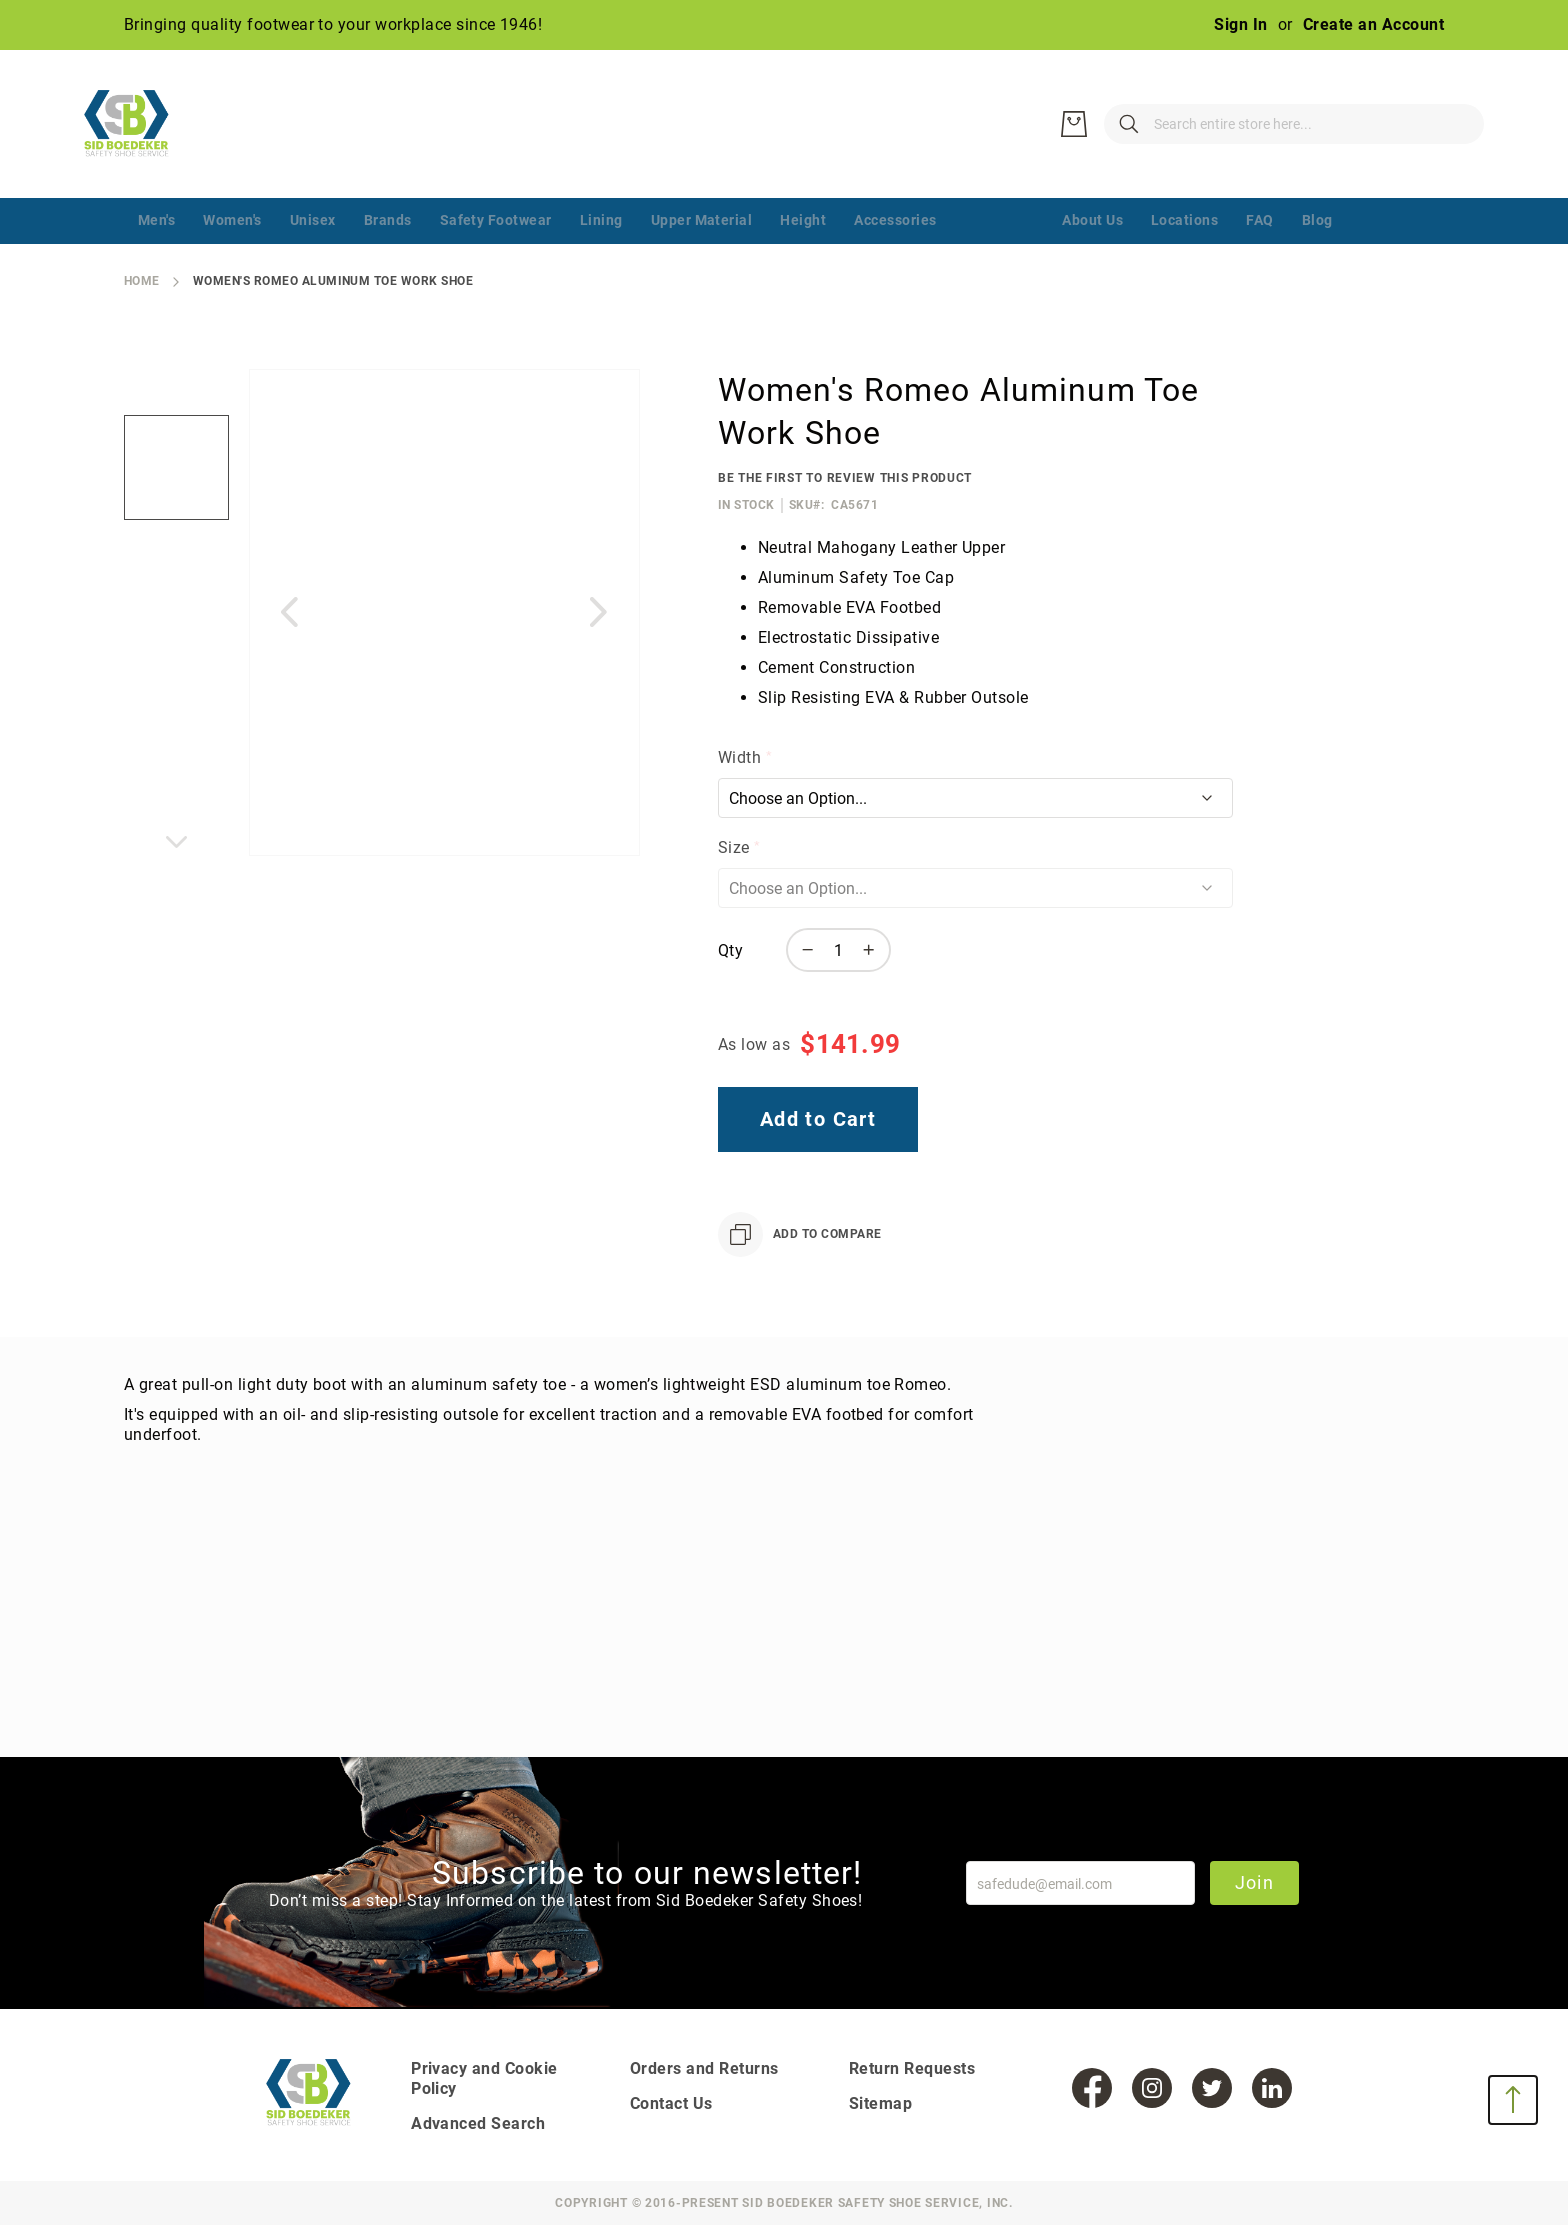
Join (1254, 1882)
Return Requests (912, 2068)
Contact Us (671, 2103)
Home (142, 281)
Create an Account (1373, 24)
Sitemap (880, 2103)
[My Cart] (1454, 124)
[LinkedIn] (1272, 2088)
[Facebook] (1092, 2088)
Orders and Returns (704, 2068)
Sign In (1240, 24)
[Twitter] (1212, 2088)
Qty (730, 950)
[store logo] (139, 124)
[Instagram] (1152, 2088)
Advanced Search (478, 2123)
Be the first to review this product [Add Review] (845, 478)
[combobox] (1194, 124)
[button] (176, 582)
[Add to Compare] (800, 1234)
